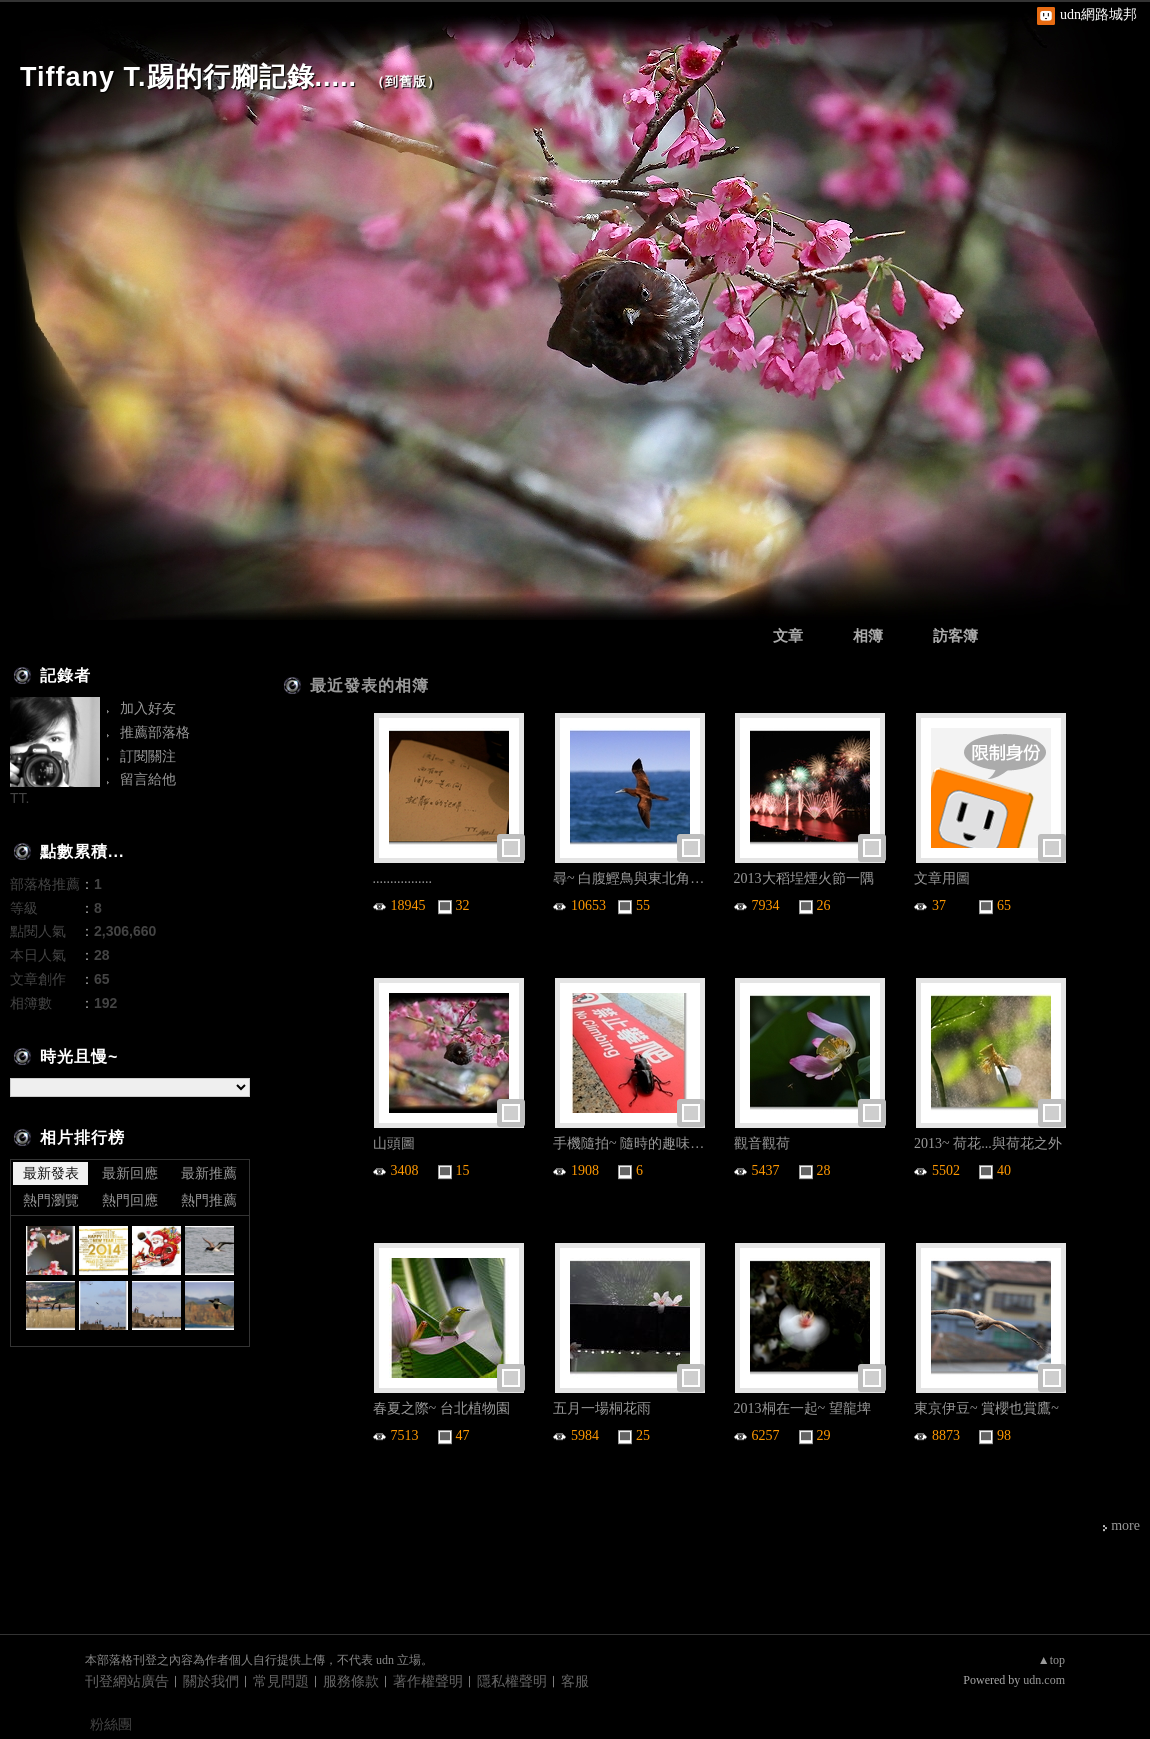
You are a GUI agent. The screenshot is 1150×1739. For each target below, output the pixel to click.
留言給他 (148, 779)
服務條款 (351, 1681)
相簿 (868, 636)
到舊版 (406, 81)
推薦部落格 (155, 732)
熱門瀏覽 (51, 1200)
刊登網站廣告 (127, 1681)
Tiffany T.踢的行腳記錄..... (188, 77)
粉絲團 (111, 1724)
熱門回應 (130, 1200)
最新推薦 (209, 1173)
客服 (575, 1681)
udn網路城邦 (1098, 14)
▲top (1051, 1660)
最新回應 (130, 1173)
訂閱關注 (148, 756)
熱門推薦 (209, 1200)
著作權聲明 (428, 1681)
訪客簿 (955, 636)
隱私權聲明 (512, 1681)
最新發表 (51, 1173)
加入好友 (148, 708)
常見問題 (281, 1681)
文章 (788, 636)
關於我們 (211, 1681)
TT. (19, 798)
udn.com (1044, 1680)
